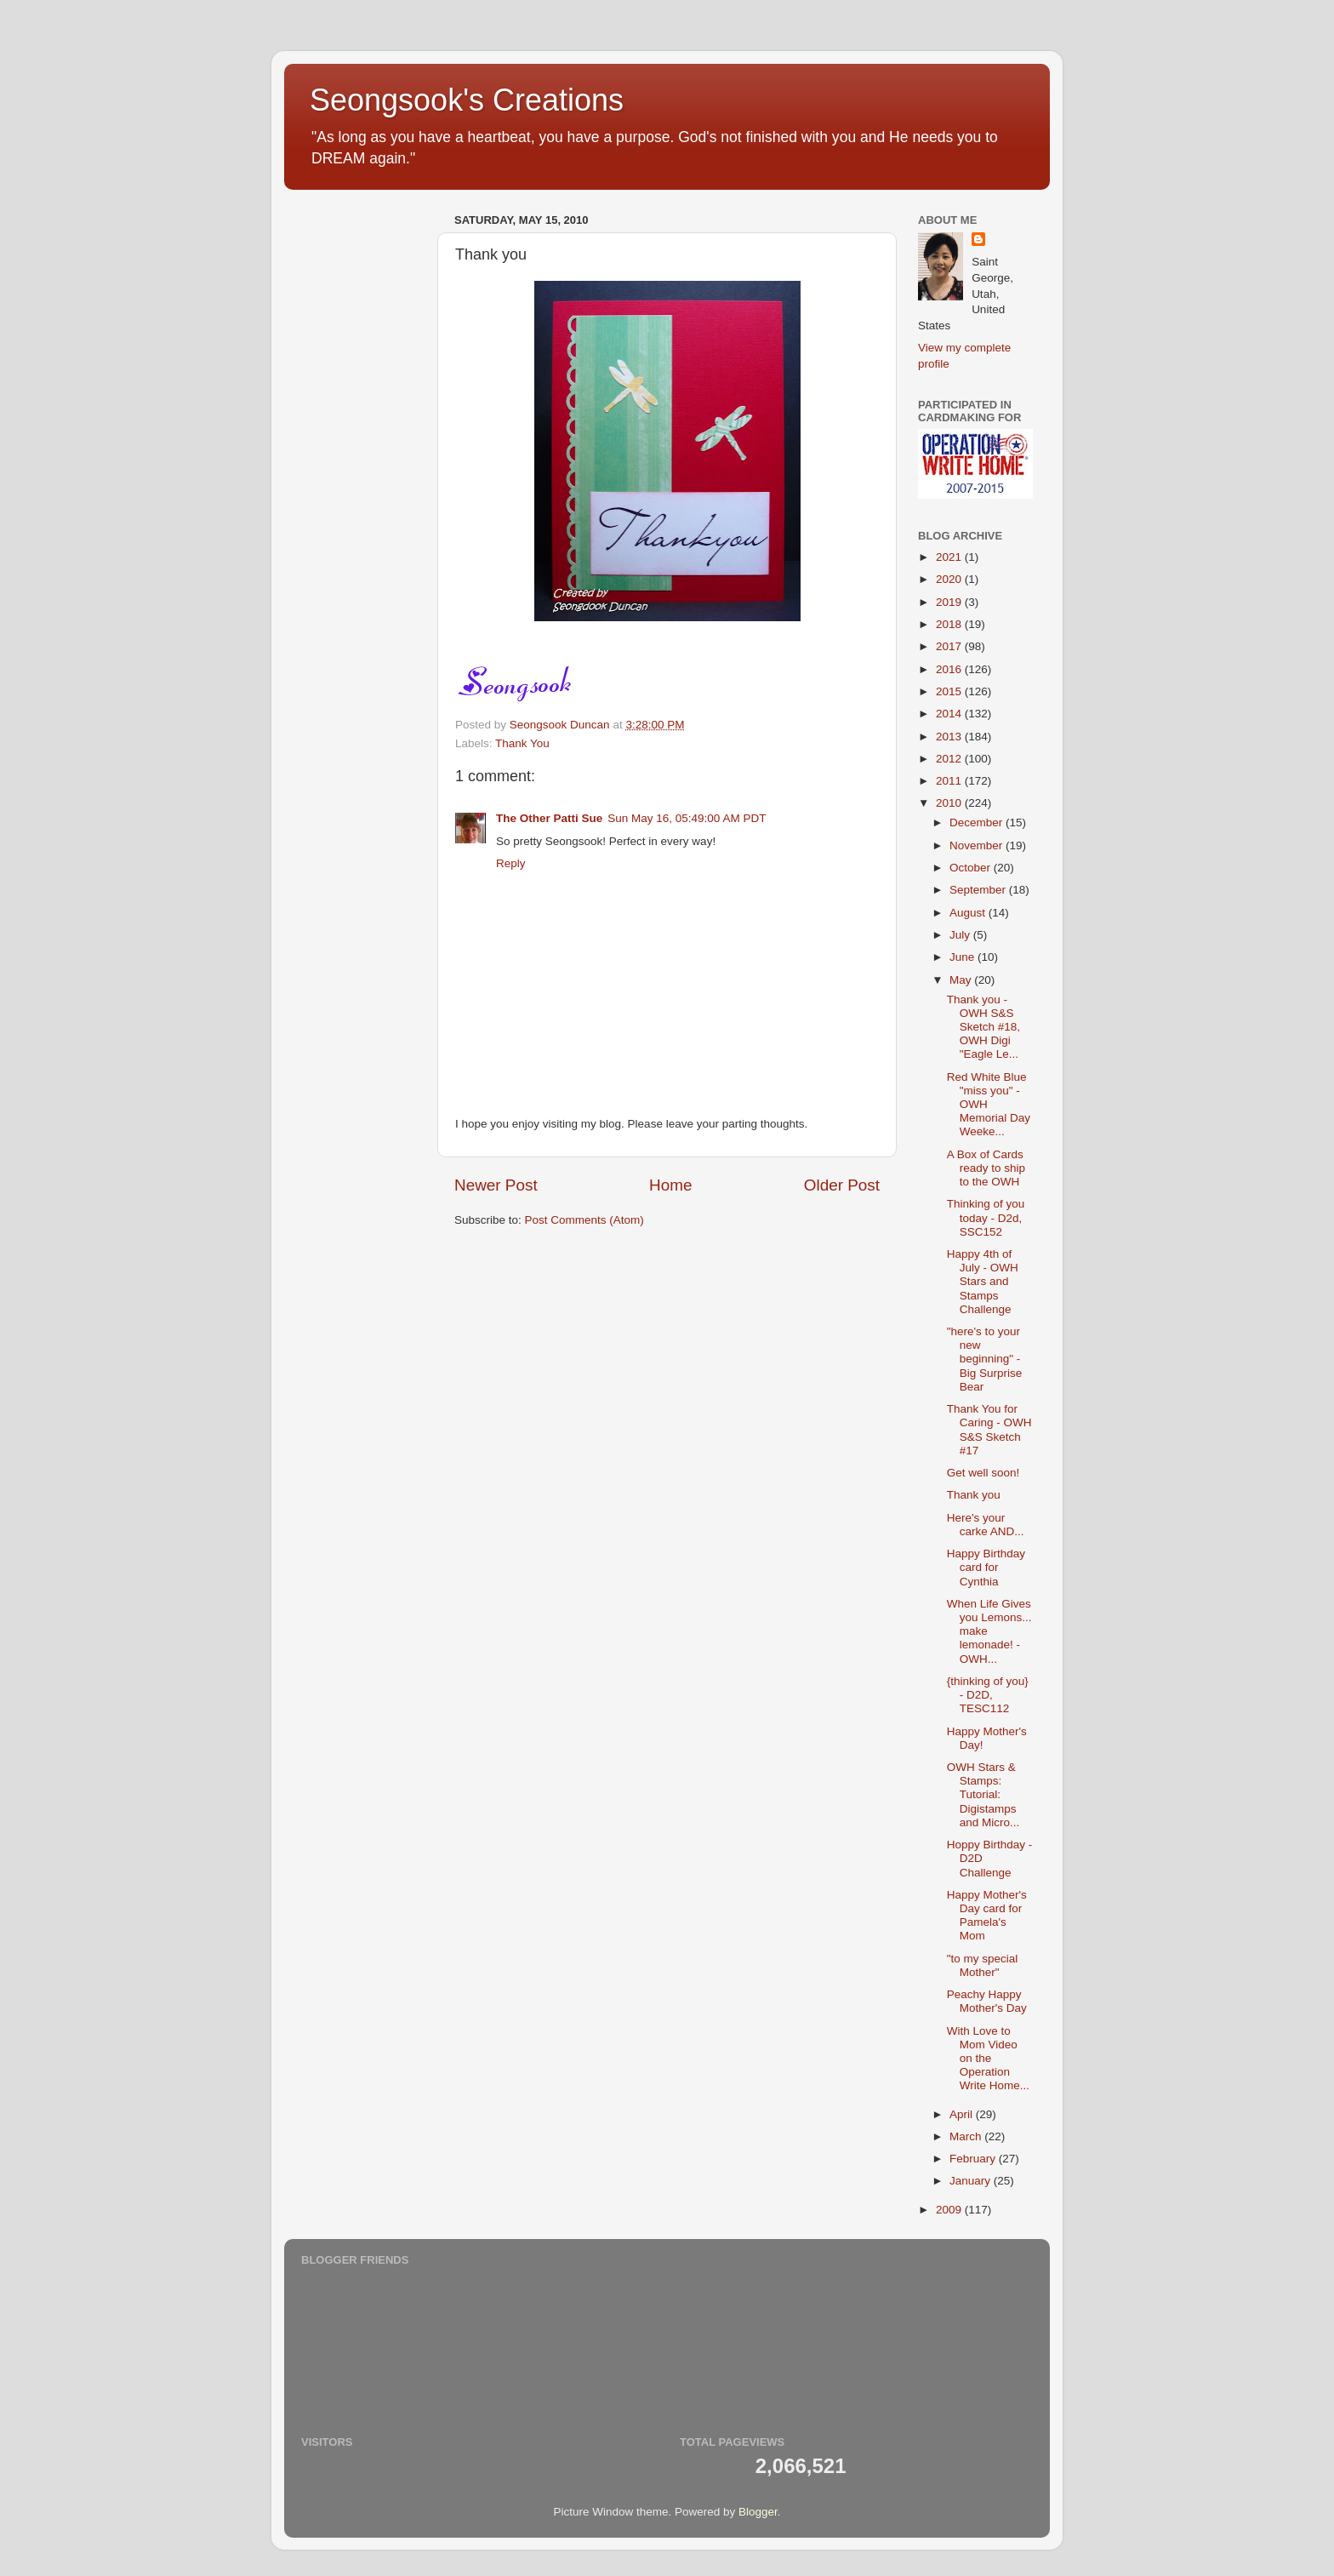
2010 (950, 803)
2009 (950, 2209)
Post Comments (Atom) (584, 1220)
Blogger (758, 2511)
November (977, 845)
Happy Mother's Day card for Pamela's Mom (987, 1915)
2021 (950, 557)
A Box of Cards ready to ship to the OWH (986, 1168)
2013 (950, 736)
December (977, 822)
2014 (950, 713)
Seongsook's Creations (467, 100)
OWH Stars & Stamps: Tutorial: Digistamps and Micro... (983, 1795)
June (963, 957)
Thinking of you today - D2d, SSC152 (986, 1217)
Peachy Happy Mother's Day (987, 2001)
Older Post (842, 1185)
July (961, 934)
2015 (950, 691)
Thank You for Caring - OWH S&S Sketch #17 (989, 1429)
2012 (950, 758)
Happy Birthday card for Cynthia (986, 1567)
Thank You (522, 743)
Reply (511, 863)
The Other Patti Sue (549, 818)
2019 (950, 602)
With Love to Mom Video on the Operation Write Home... (988, 2059)
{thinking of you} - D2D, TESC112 (988, 1695)
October (971, 867)
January (971, 2180)
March (966, 2136)
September (979, 889)
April (962, 2114)
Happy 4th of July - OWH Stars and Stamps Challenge (982, 1282)
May (961, 980)
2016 (950, 669)
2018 (950, 624)
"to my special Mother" (982, 1965)
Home (670, 1185)
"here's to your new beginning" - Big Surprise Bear (985, 1359)
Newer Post (496, 1185)
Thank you (973, 1494)
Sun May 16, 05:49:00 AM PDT (686, 818)
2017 (950, 646)
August (969, 912)
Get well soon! (983, 1472)
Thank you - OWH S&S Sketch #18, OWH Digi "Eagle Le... (983, 1027)
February (974, 2158)
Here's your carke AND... (985, 1524)
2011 (950, 780)
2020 (950, 579)
